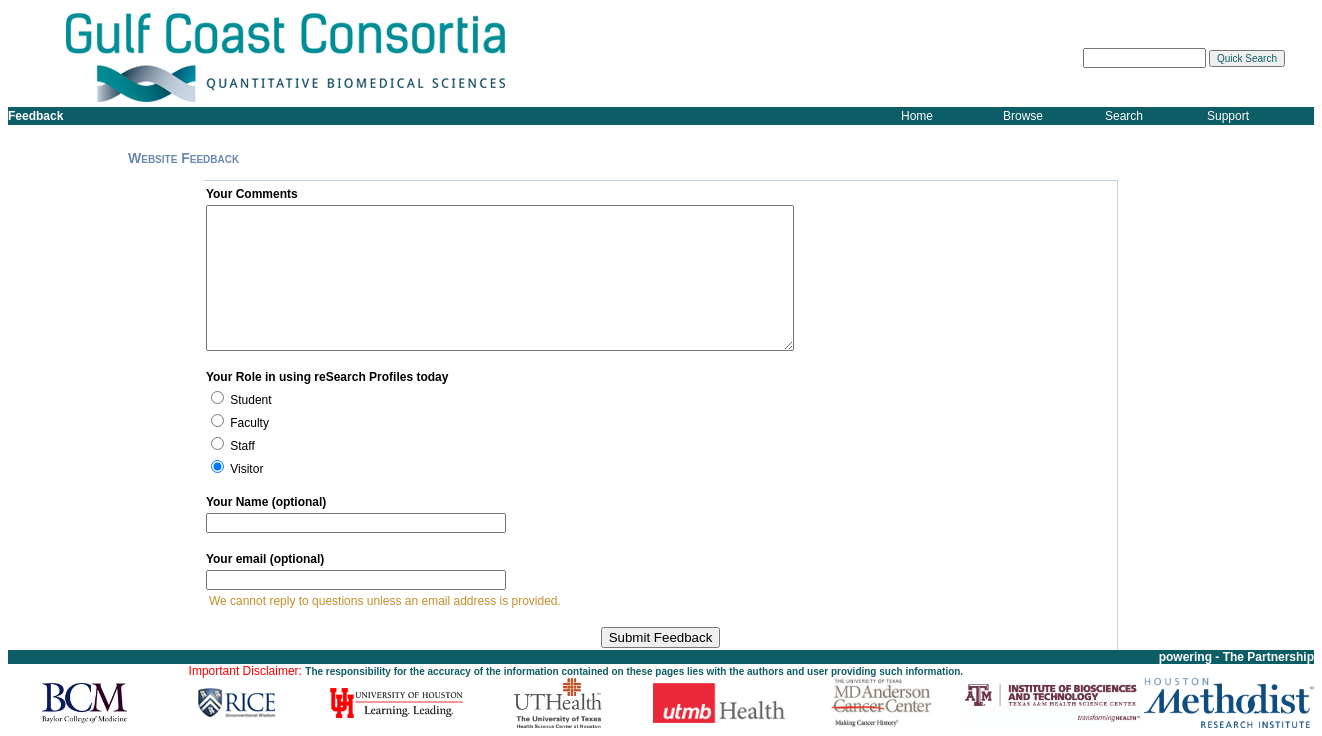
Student (250, 400)
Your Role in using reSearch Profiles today (327, 377)
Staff (242, 446)
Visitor (246, 469)
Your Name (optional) (266, 502)
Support (1228, 116)
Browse (1023, 116)
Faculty (249, 423)
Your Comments (252, 194)
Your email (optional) (265, 559)
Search (1124, 116)
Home (917, 116)
